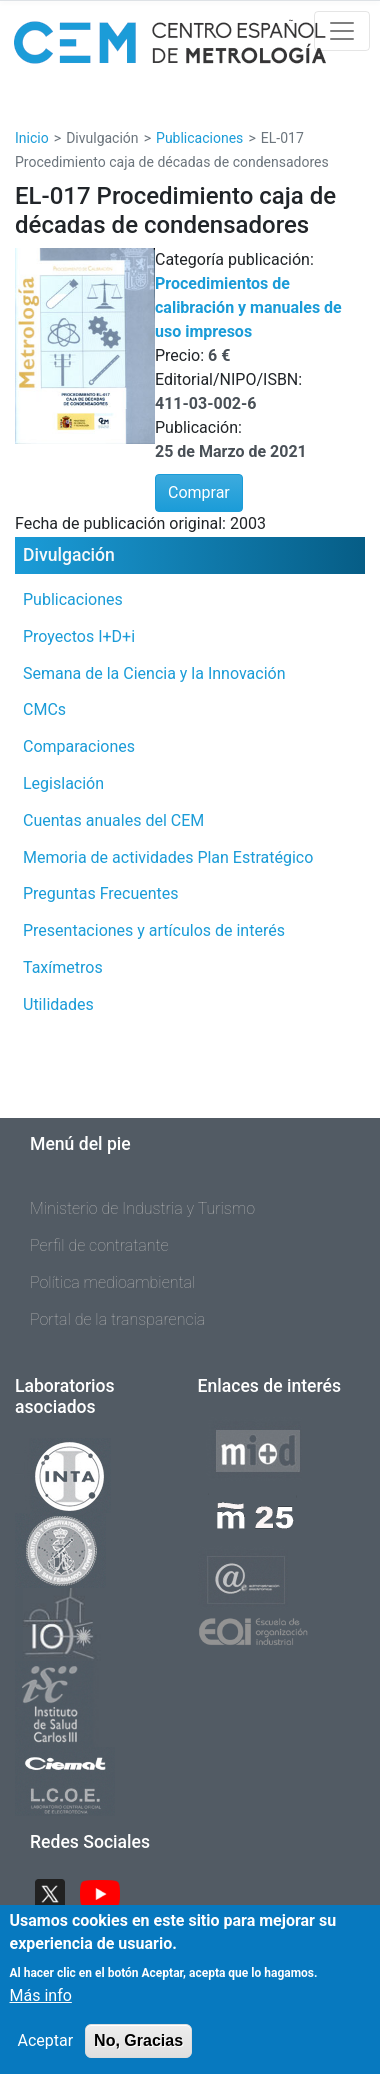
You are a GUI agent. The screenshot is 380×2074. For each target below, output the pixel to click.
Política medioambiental (112, 1282)
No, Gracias (138, 2051)
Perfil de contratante (99, 1245)
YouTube (108, 1891)
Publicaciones (199, 138)
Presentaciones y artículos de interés (154, 930)
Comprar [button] (199, 492)
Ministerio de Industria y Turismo (142, 1208)
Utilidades (58, 1004)
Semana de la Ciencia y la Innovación (154, 673)
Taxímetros (63, 967)
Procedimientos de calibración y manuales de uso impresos (248, 307)
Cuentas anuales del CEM (113, 820)
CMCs (44, 709)
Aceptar (46, 2051)
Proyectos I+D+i (79, 636)
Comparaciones (79, 746)
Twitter (58, 1891)
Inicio (32, 138)
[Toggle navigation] (342, 31)
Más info (41, 2006)
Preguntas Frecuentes (101, 893)
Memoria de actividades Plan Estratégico (168, 857)
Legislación (63, 783)
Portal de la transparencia (117, 1319)
